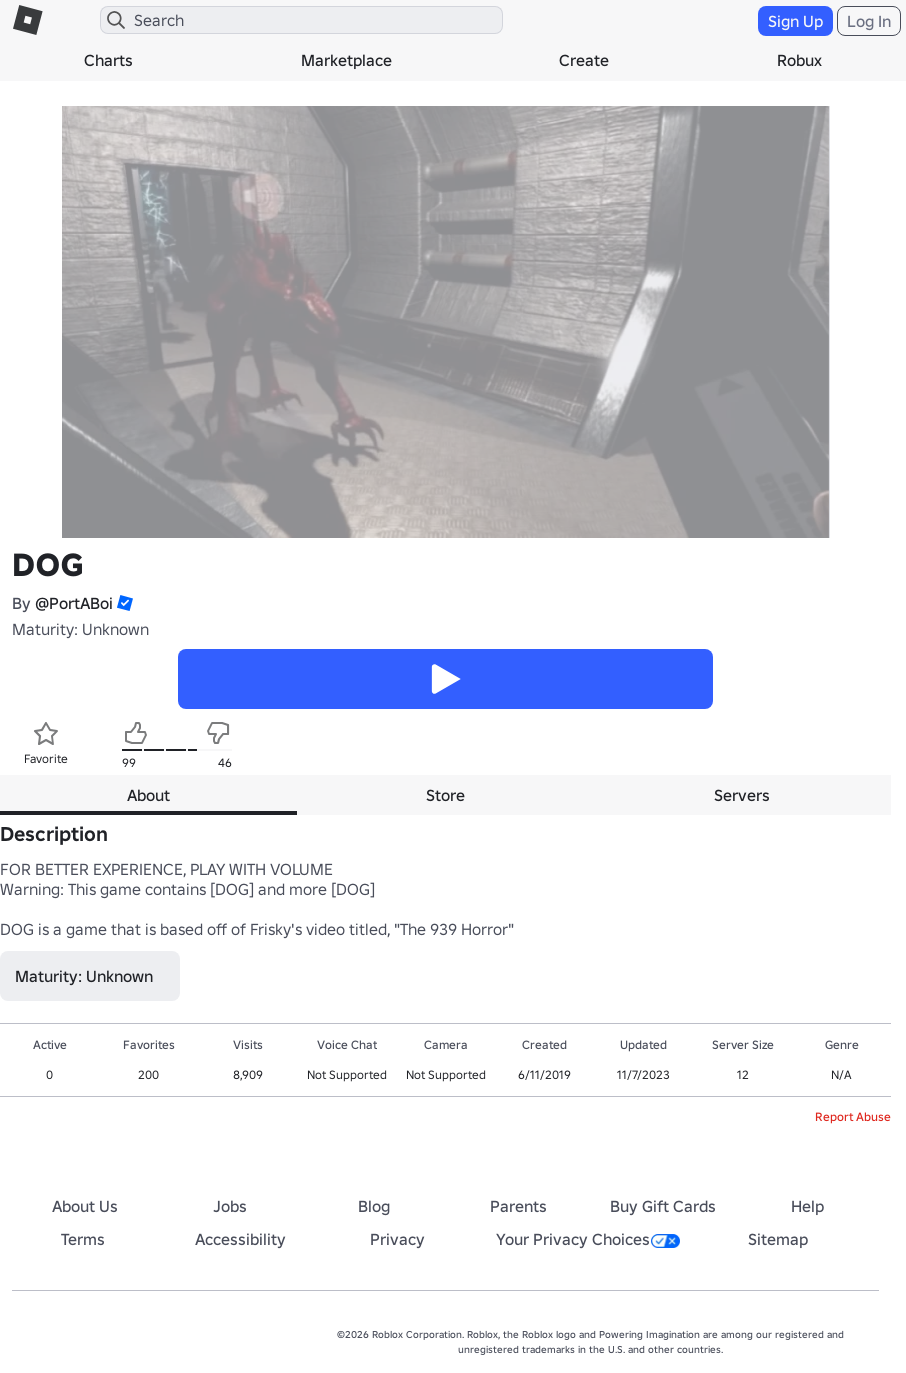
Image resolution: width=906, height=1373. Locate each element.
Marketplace (346, 60)
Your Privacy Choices (588, 1239)
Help (807, 1206)
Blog (374, 1206)
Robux (799, 60)
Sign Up (795, 21)
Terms (83, 1239)
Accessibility (240, 1239)
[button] (123, 603)
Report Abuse (853, 1116)
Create (584, 60)
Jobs (230, 1206)
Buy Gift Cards (663, 1206)
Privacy (397, 1239)
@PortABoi (74, 603)
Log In (869, 21)
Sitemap (778, 1239)
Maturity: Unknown (80, 629)
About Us (85, 1206)
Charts (108, 60)
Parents (518, 1206)
